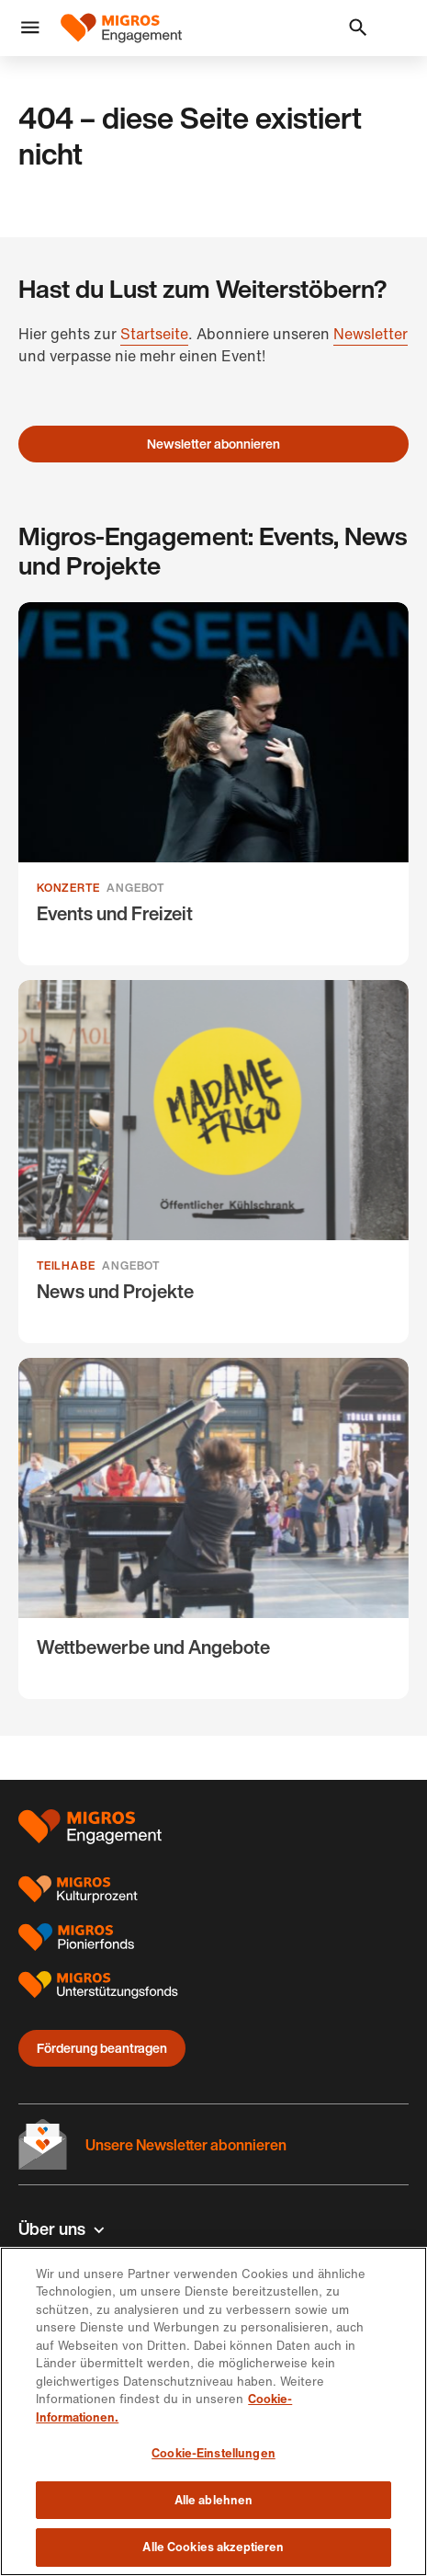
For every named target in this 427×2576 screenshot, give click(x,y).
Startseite (154, 334)
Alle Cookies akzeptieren (213, 2547)
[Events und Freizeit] (213, 783)
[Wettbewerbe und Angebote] (213, 1528)
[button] (30, 28)
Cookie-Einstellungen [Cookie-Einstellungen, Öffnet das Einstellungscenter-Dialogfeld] (213, 2453)
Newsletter (370, 334)
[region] (213, 2411)
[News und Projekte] (213, 1161)
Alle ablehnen (213, 2500)
